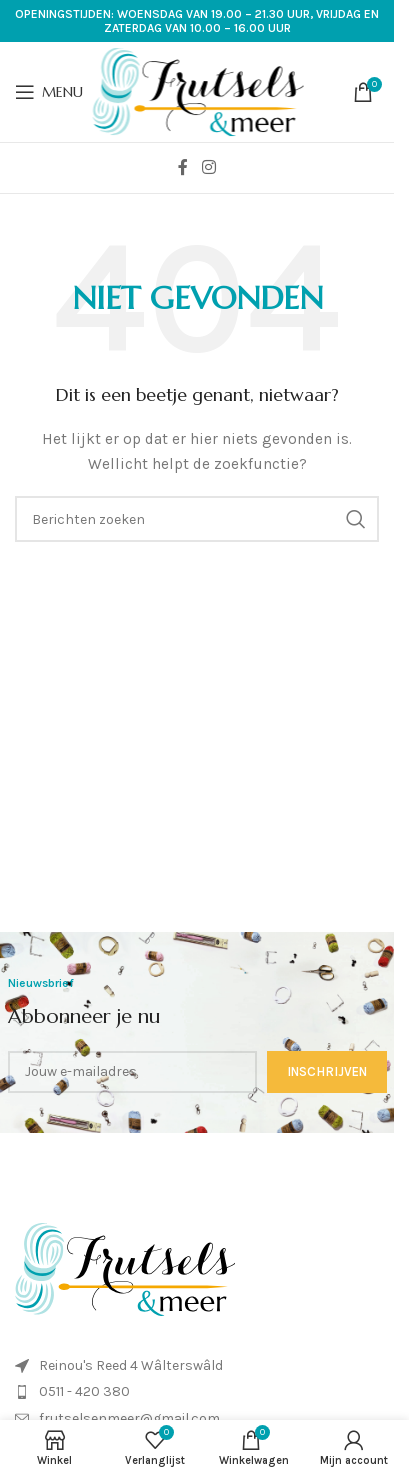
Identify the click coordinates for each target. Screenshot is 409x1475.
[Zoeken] (197, 519)
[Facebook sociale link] (183, 167)
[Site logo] (198, 90)
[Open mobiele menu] (49, 92)
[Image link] (125, 1268)
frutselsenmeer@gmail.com (129, 1418)
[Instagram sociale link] (208, 167)
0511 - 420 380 (84, 1391)
